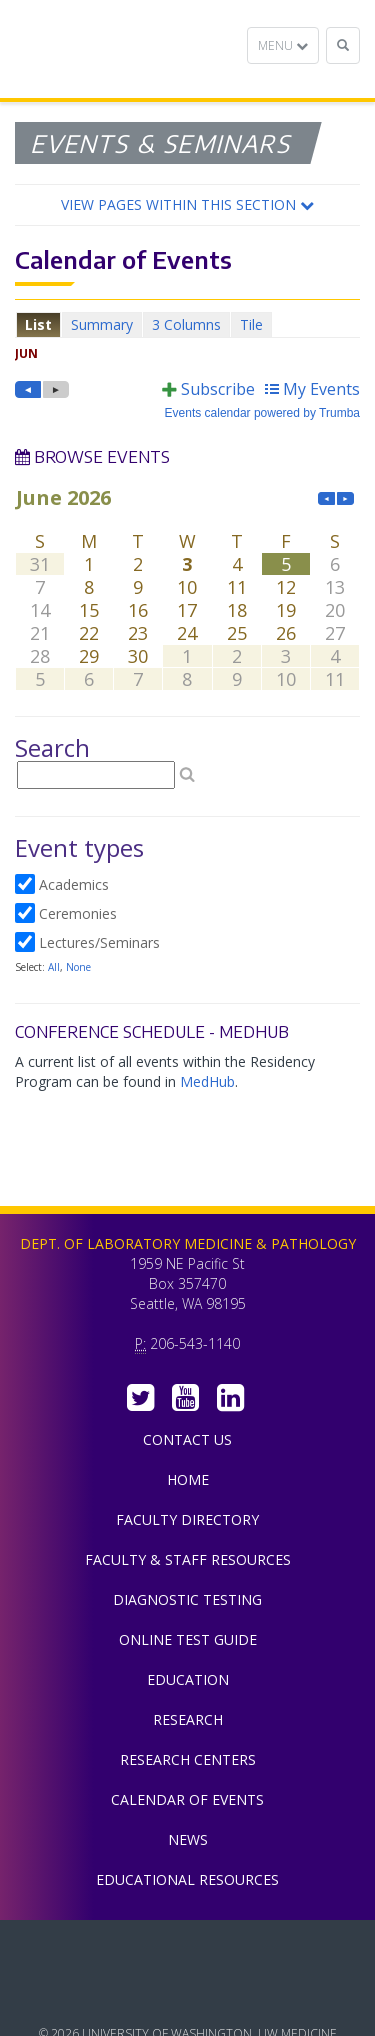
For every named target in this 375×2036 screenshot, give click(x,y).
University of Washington (188, 1995)
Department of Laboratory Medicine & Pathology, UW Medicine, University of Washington (117, 49)
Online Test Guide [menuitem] (188, 1639)
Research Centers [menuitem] (188, 1759)
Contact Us (187, 1439)
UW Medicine (188, 1950)
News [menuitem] (188, 1839)
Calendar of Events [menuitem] (187, 1799)
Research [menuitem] (188, 1719)
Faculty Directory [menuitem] (187, 1519)
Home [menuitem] (188, 1479)
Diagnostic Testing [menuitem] (187, 1599)
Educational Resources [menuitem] (187, 1879)
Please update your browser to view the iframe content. (187, 324)
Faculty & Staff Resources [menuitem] (188, 1559)
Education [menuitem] (188, 1679)
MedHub (207, 1081)
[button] (187, 205)
